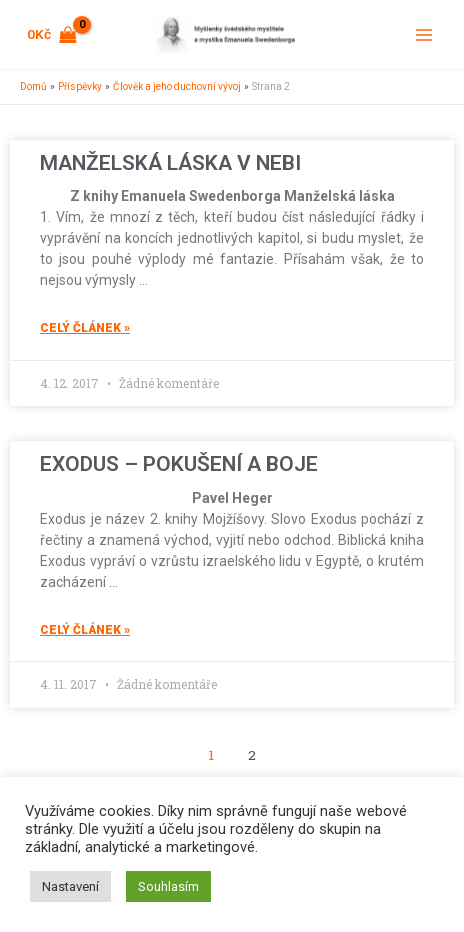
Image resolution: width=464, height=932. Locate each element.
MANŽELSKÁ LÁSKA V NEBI (170, 163)
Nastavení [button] (70, 886)
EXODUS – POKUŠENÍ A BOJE (179, 464)
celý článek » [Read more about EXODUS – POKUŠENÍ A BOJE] (85, 630)
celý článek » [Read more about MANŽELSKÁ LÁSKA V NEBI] (85, 328)
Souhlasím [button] (168, 886)
